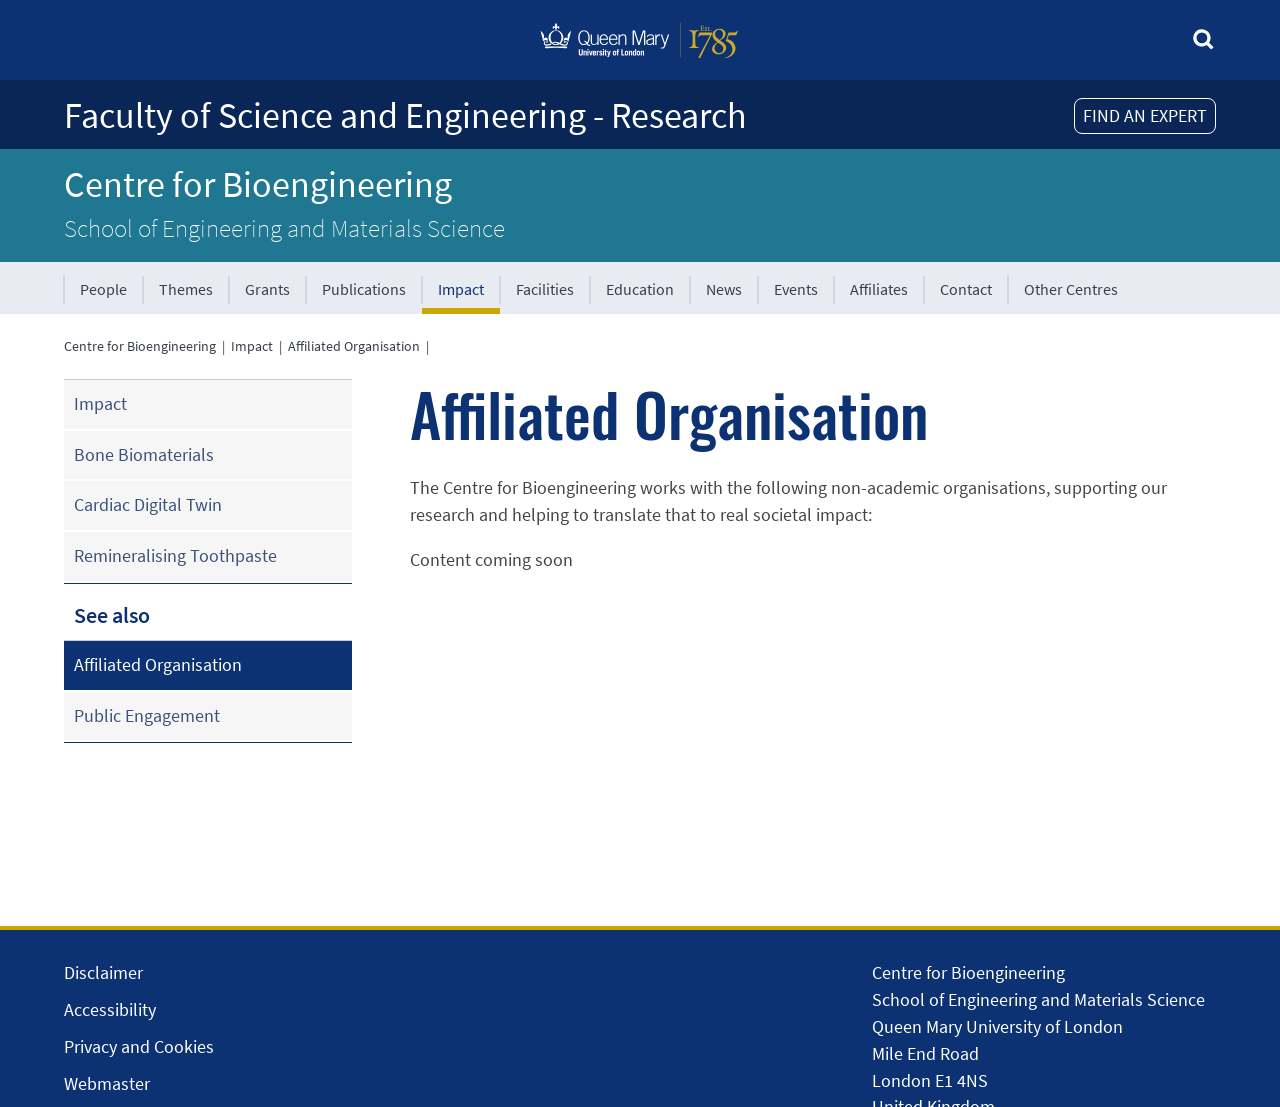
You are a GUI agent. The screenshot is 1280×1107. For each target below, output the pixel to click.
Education (640, 289)
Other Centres (1071, 289)
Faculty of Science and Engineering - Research (405, 115)
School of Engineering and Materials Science (284, 228)
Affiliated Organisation (354, 346)
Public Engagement (147, 715)
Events (796, 289)
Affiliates (879, 289)
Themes (186, 289)
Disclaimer (103, 972)
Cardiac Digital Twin (148, 504)
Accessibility (110, 1009)
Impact (461, 289)
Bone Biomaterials (144, 454)
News (724, 289)
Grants (267, 289)
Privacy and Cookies (139, 1046)
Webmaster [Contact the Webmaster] (107, 1083)
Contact (966, 289)
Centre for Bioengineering (258, 184)
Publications (364, 289)
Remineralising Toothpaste (175, 555)
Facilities (545, 289)
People (103, 289)
